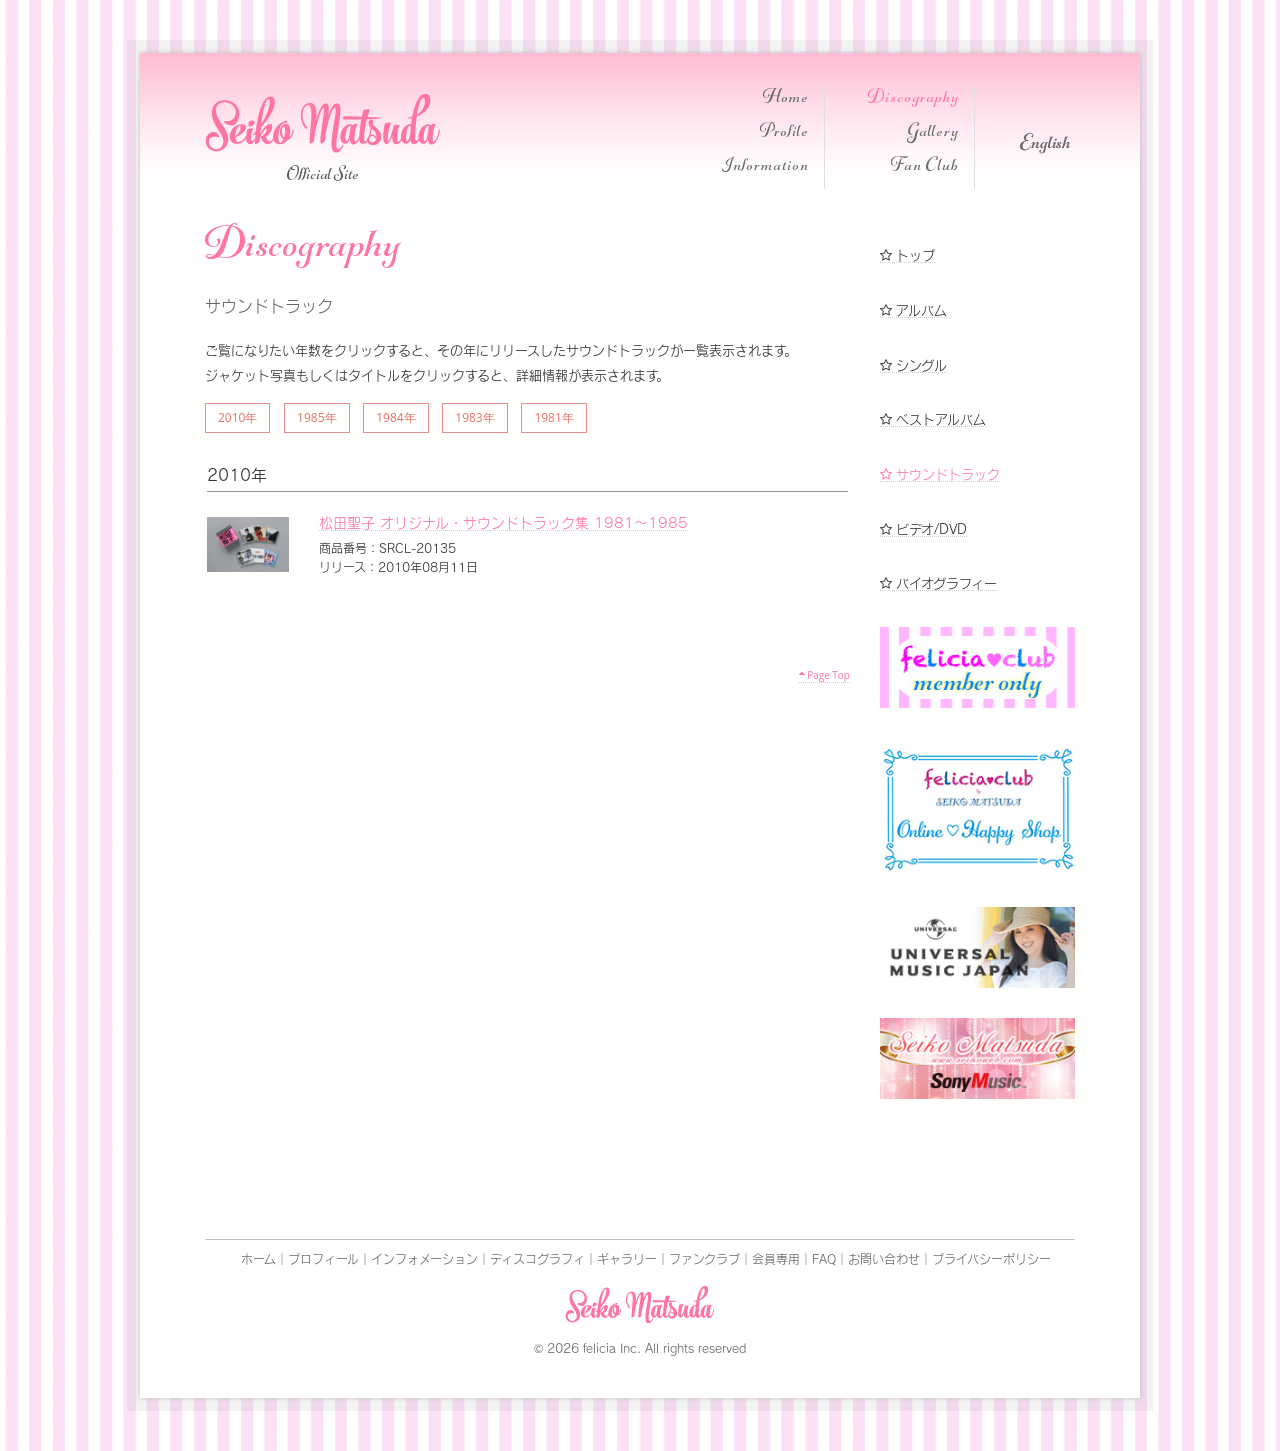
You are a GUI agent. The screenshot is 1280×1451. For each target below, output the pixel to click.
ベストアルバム (933, 419)
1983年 (474, 417)
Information (765, 167)
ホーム (258, 1259)
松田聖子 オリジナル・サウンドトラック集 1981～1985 (503, 523)
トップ (907, 255)
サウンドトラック (940, 474)
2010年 (237, 417)
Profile (784, 133)
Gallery (933, 133)
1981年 (553, 417)
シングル (913, 365)
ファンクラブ (704, 1259)
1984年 (395, 417)
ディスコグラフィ (537, 1259)
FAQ (824, 1259)
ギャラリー (627, 1259)
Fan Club (925, 167)
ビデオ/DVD (923, 529)
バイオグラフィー (938, 583)
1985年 (316, 417)
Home (786, 99)
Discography (913, 99)
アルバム (913, 310)
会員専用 (776, 1259)
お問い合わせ (884, 1259)
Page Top (824, 675)
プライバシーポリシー (991, 1259)
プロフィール (323, 1259)
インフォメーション (424, 1259)
